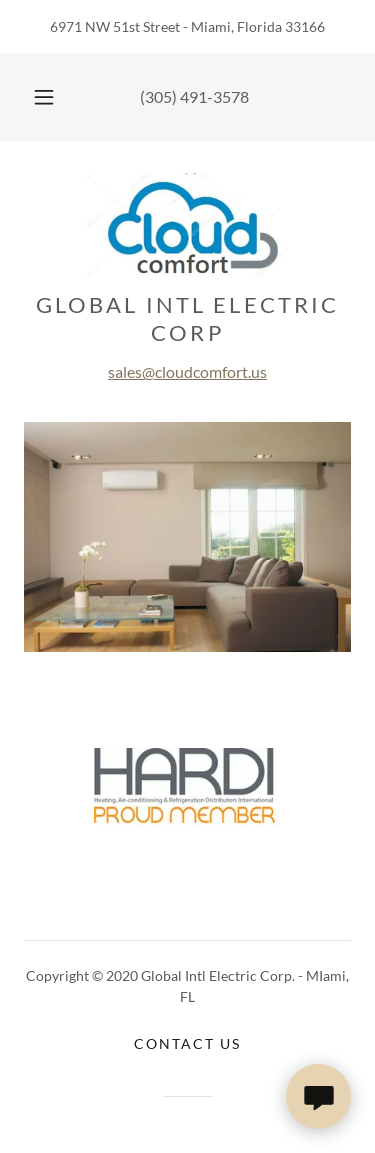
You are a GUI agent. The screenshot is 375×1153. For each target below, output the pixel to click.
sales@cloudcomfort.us (187, 371)
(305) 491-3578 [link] (194, 96)
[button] (44, 97)
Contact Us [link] (187, 1043)
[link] (187, 228)
